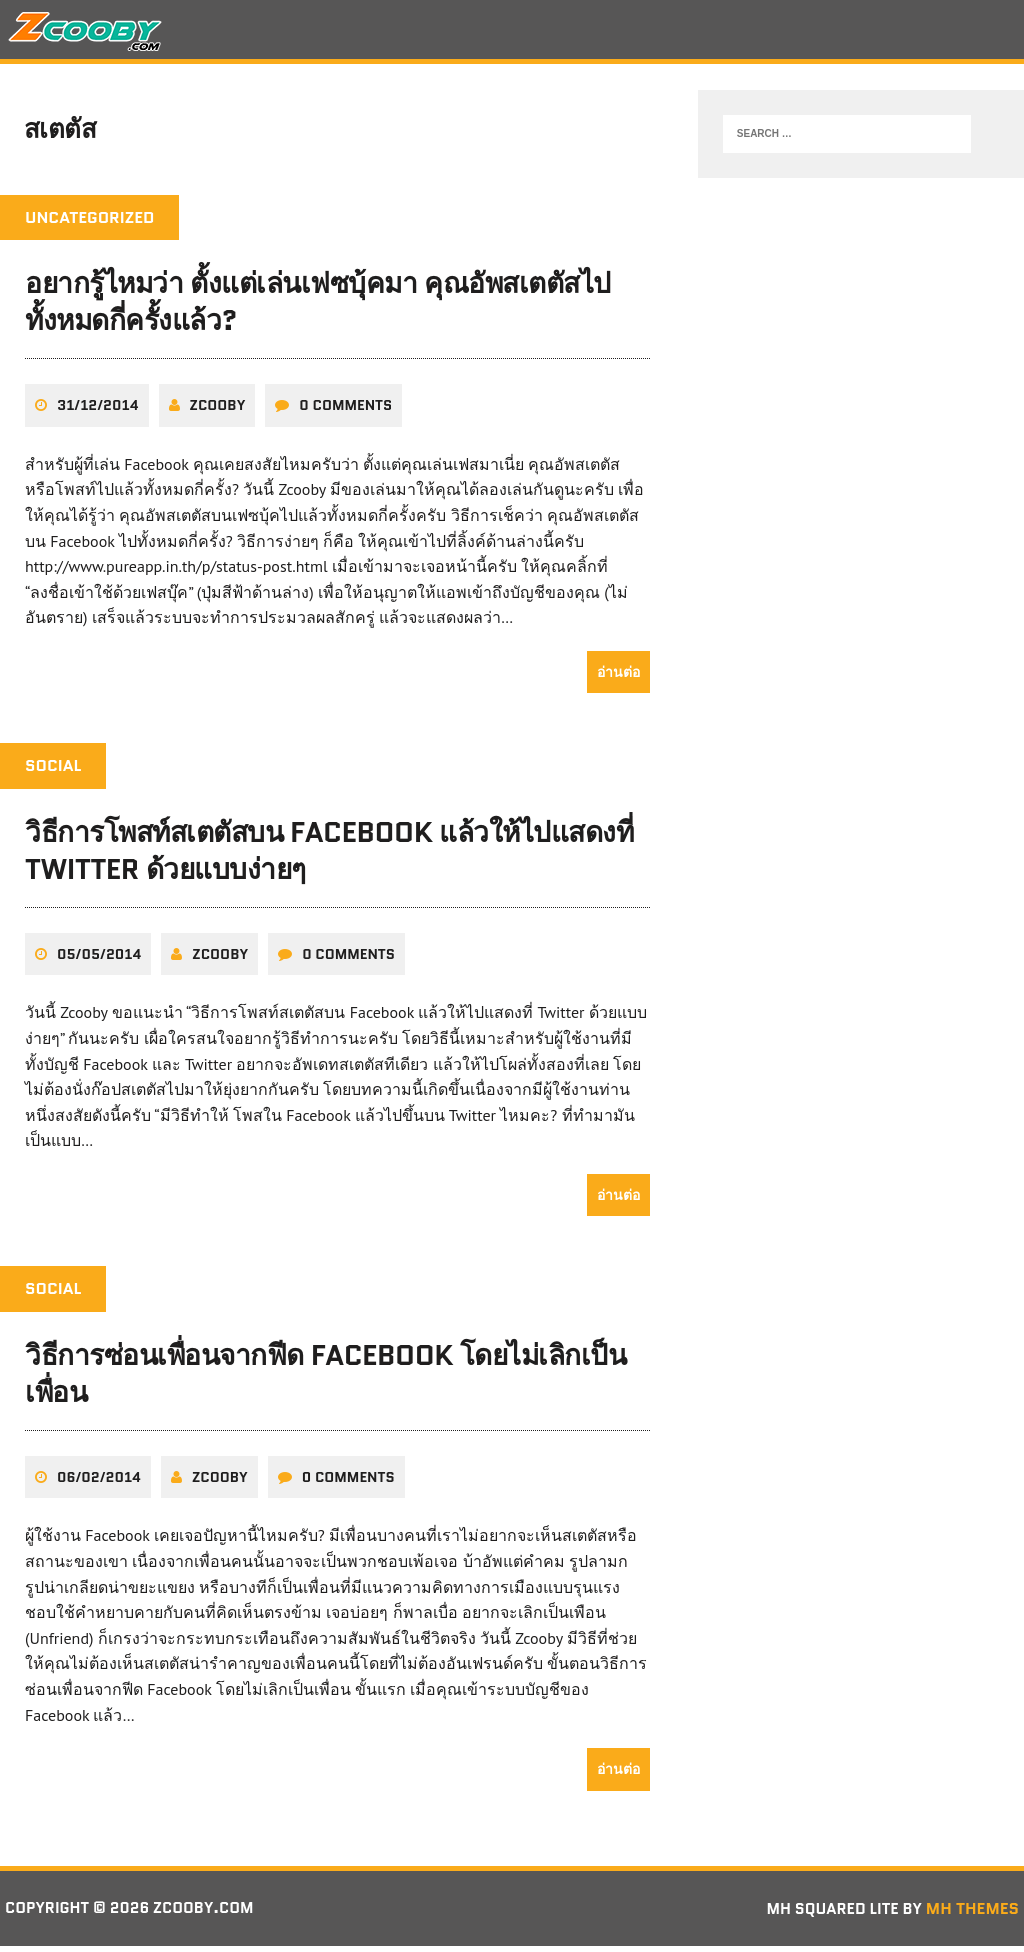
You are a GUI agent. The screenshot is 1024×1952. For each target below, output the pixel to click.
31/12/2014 (98, 411)
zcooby (218, 411)
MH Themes (972, 1913)
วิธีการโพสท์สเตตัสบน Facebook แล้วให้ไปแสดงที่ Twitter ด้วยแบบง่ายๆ (329, 856)
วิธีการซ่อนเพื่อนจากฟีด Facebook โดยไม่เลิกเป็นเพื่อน (326, 1379)
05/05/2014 (99, 960)
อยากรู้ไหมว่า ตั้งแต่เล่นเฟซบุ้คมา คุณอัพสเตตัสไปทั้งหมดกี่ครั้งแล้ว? (318, 308)
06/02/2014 (99, 1482)
